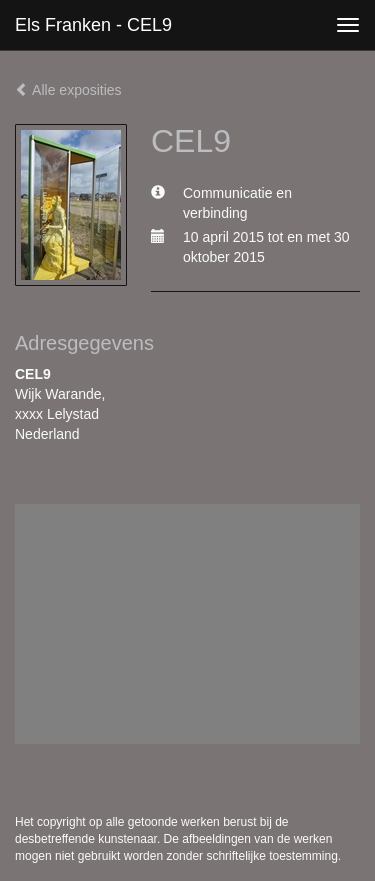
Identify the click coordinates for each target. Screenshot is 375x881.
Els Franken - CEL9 (93, 25)
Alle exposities (68, 90)
